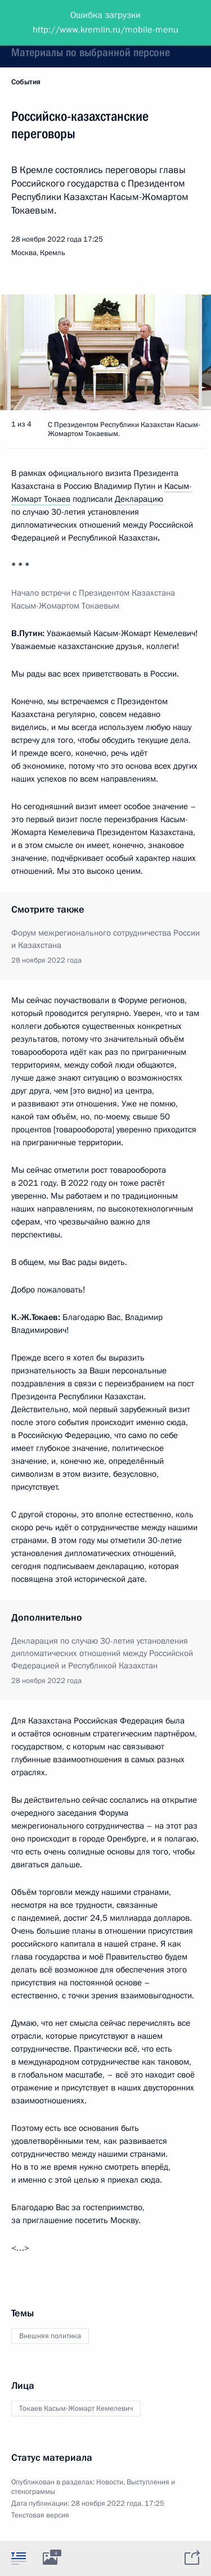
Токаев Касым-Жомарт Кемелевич (76, 2408)
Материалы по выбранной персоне (90, 52)
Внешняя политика (50, 2336)
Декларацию (139, 499)
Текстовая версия (40, 2515)
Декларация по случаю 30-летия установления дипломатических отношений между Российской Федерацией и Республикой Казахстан (102, 1653)
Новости (109, 2482)
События (26, 82)
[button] (183, 352)
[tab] (18, 2558)
